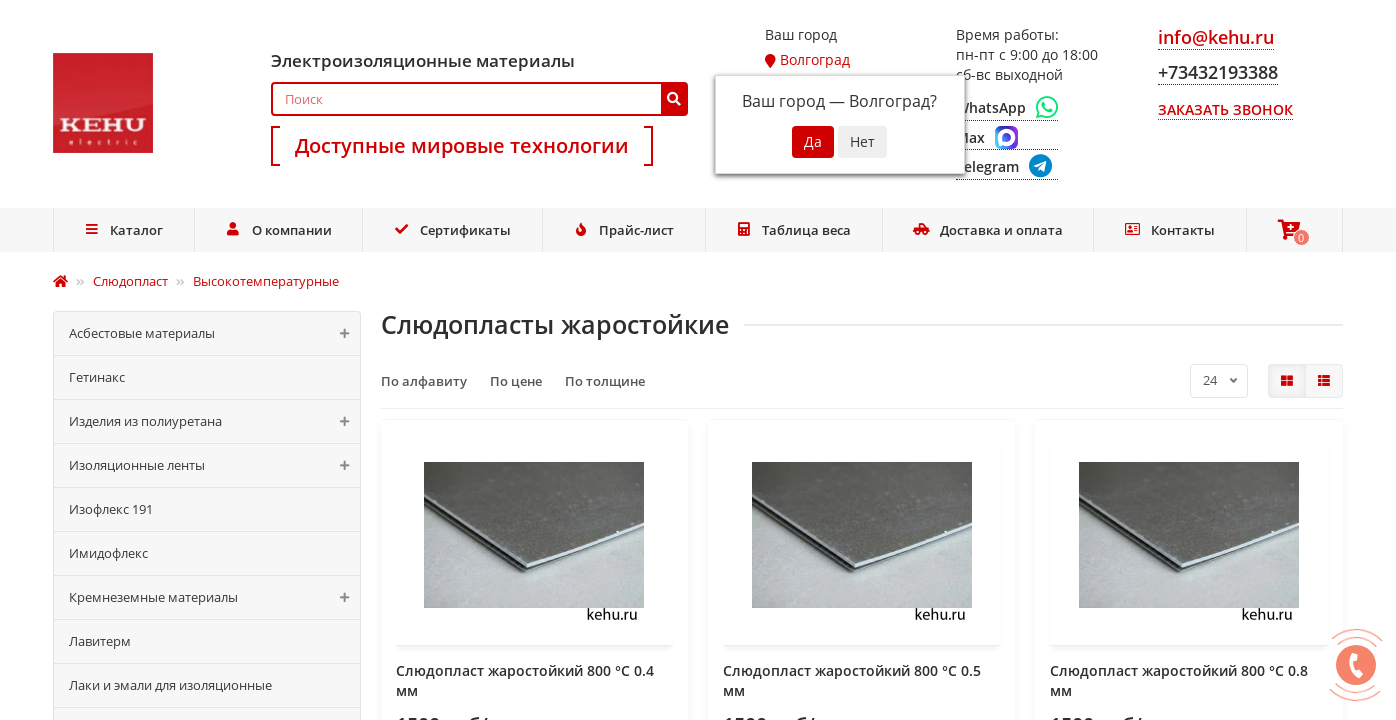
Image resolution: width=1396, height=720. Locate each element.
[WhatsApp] (1007, 108)
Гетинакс (97, 377)
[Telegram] (1007, 167)
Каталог (124, 230)
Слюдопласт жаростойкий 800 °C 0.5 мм (852, 680)
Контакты (1169, 230)
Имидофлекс (108, 553)
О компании (278, 230)
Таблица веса (794, 230)
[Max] (1007, 138)
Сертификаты (452, 230)
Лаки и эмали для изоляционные (170, 685)
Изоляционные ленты (214, 465)
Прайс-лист (623, 230)
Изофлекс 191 (111, 509)
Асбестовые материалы (214, 333)
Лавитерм (100, 641)
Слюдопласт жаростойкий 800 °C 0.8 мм (1179, 680)
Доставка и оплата (988, 230)
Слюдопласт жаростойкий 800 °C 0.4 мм (525, 680)
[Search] (479, 99)
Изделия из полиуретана (214, 421)
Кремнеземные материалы (214, 597)
